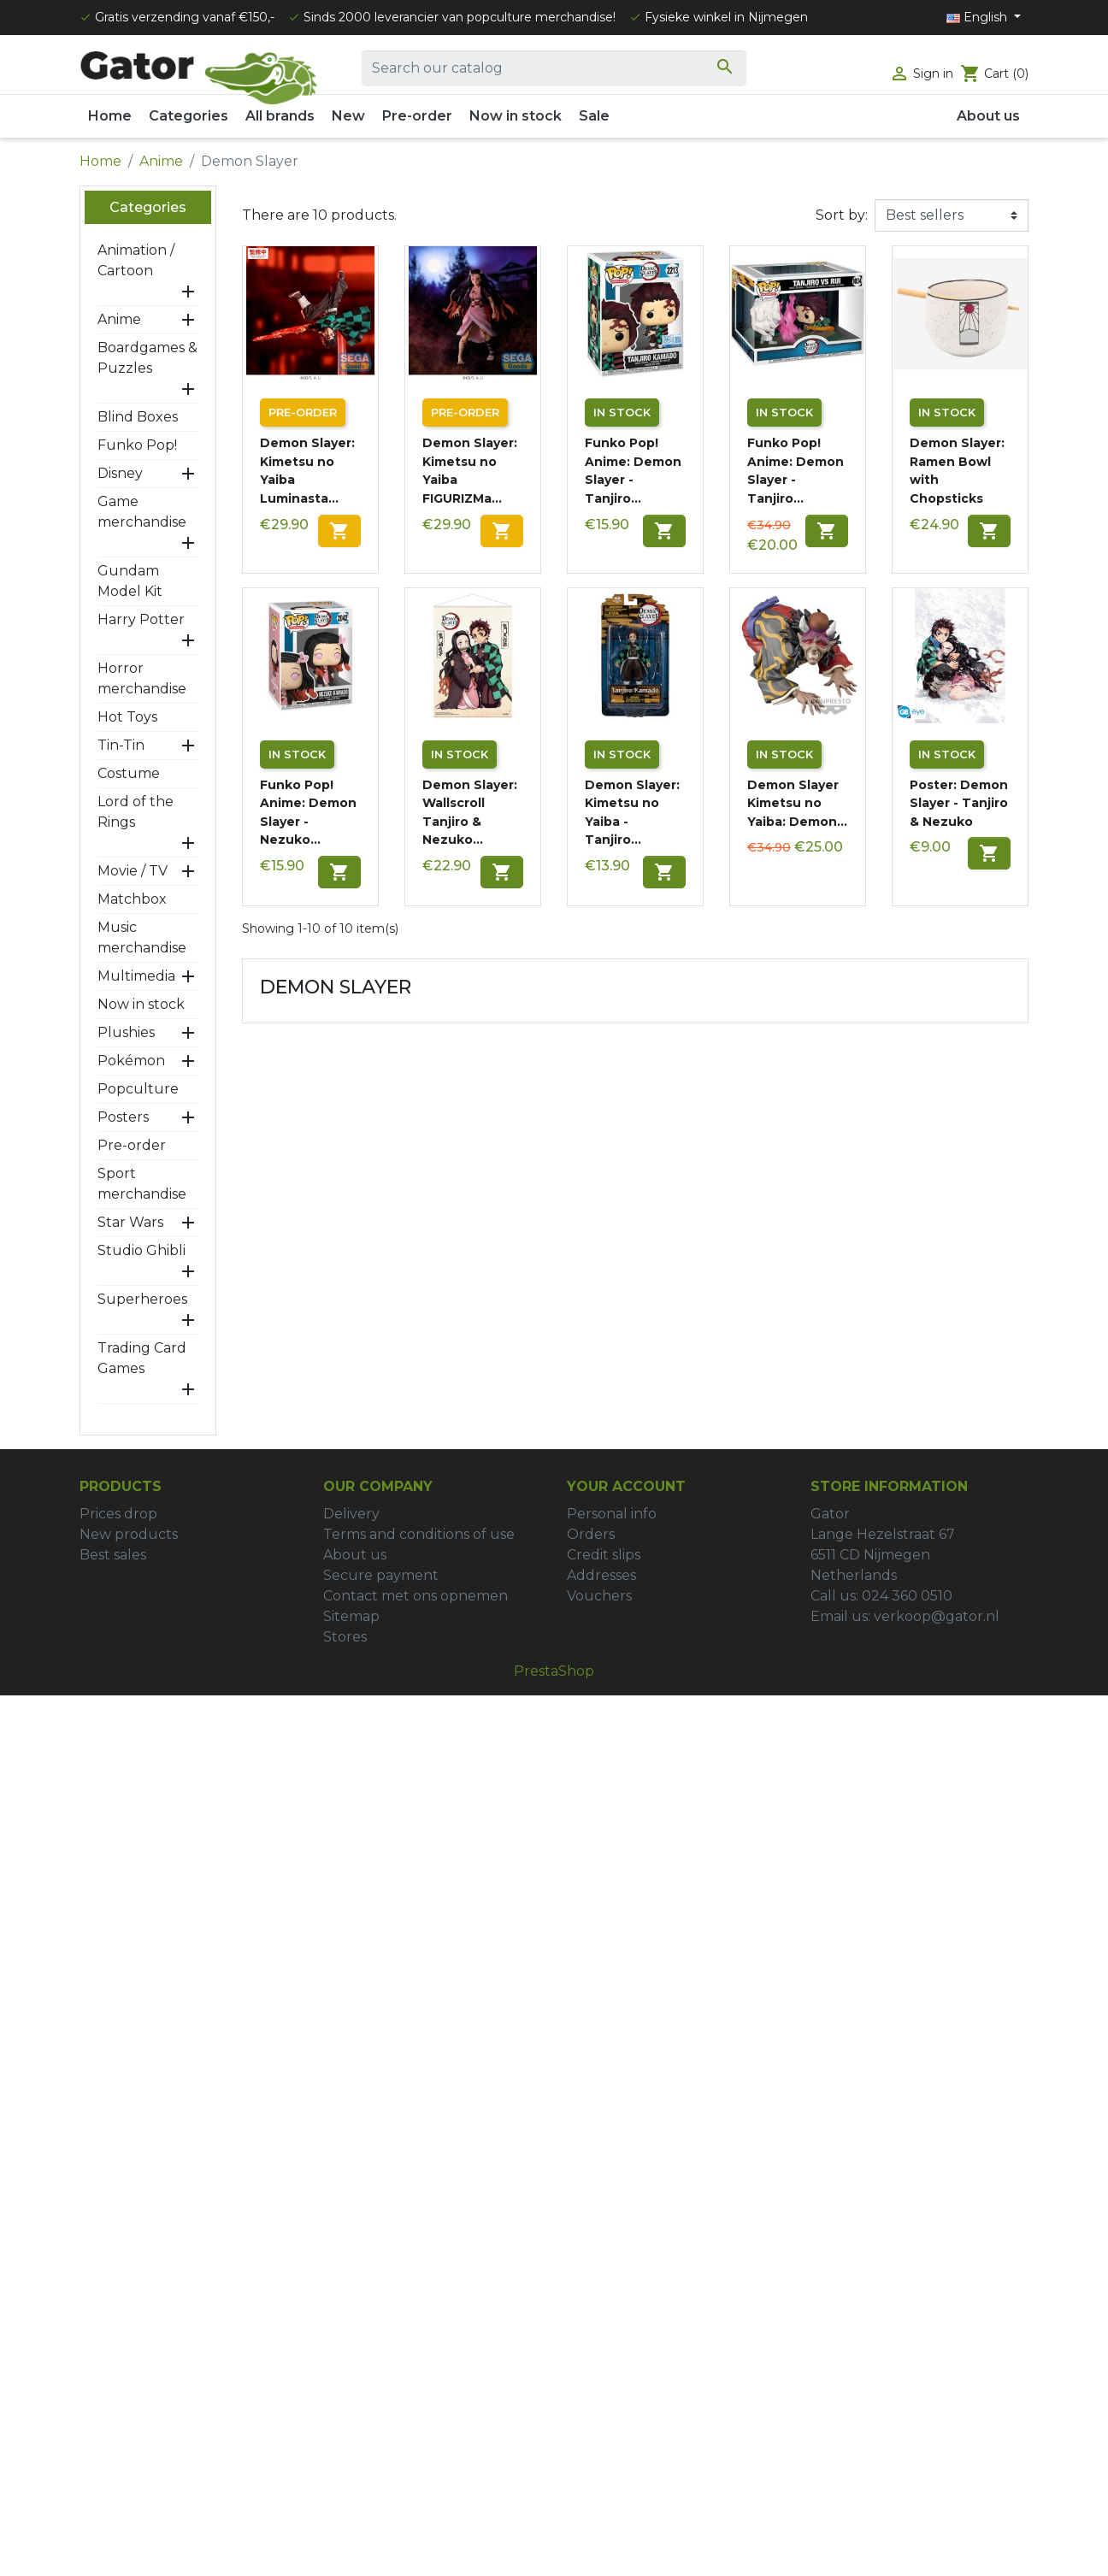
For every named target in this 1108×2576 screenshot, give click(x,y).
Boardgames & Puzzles (147, 357)
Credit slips (603, 1555)
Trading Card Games (141, 1358)
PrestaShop (554, 1671)
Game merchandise (141, 511)
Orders (591, 1534)
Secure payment (381, 1575)
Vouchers (599, 1596)
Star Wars (130, 1222)
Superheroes (142, 1299)
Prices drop (118, 1514)
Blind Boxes (137, 417)
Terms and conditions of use (419, 1534)
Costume (128, 773)
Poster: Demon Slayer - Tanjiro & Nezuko (959, 803)
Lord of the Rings (135, 811)
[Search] (554, 68)
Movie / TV (132, 871)
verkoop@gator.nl (936, 1616)
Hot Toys (127, 717)
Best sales (113, 1555)
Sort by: (842, 215)
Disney (120, 473)
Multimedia (136, 976)
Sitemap (351, 1616)
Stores (345, 1637)
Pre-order (131, 1145)
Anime (119, 319)
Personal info (612, 1514)
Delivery (351, 1514)
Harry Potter (141, 619)
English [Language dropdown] (978, 17)
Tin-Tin (120, 745)
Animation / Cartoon (135, 260)
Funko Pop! (137, 445)
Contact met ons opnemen (415, 1596)
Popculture (138, 1089)
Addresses (601, 1575)
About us (354, 1555)
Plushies (126, 1032)
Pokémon (131, 1060)
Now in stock (141, 1004)
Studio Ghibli (141, 1250)
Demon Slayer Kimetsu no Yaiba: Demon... (797, 803)
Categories (147, 207)
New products (129, 1534)
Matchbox (132, 899)
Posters (123, 1117)
